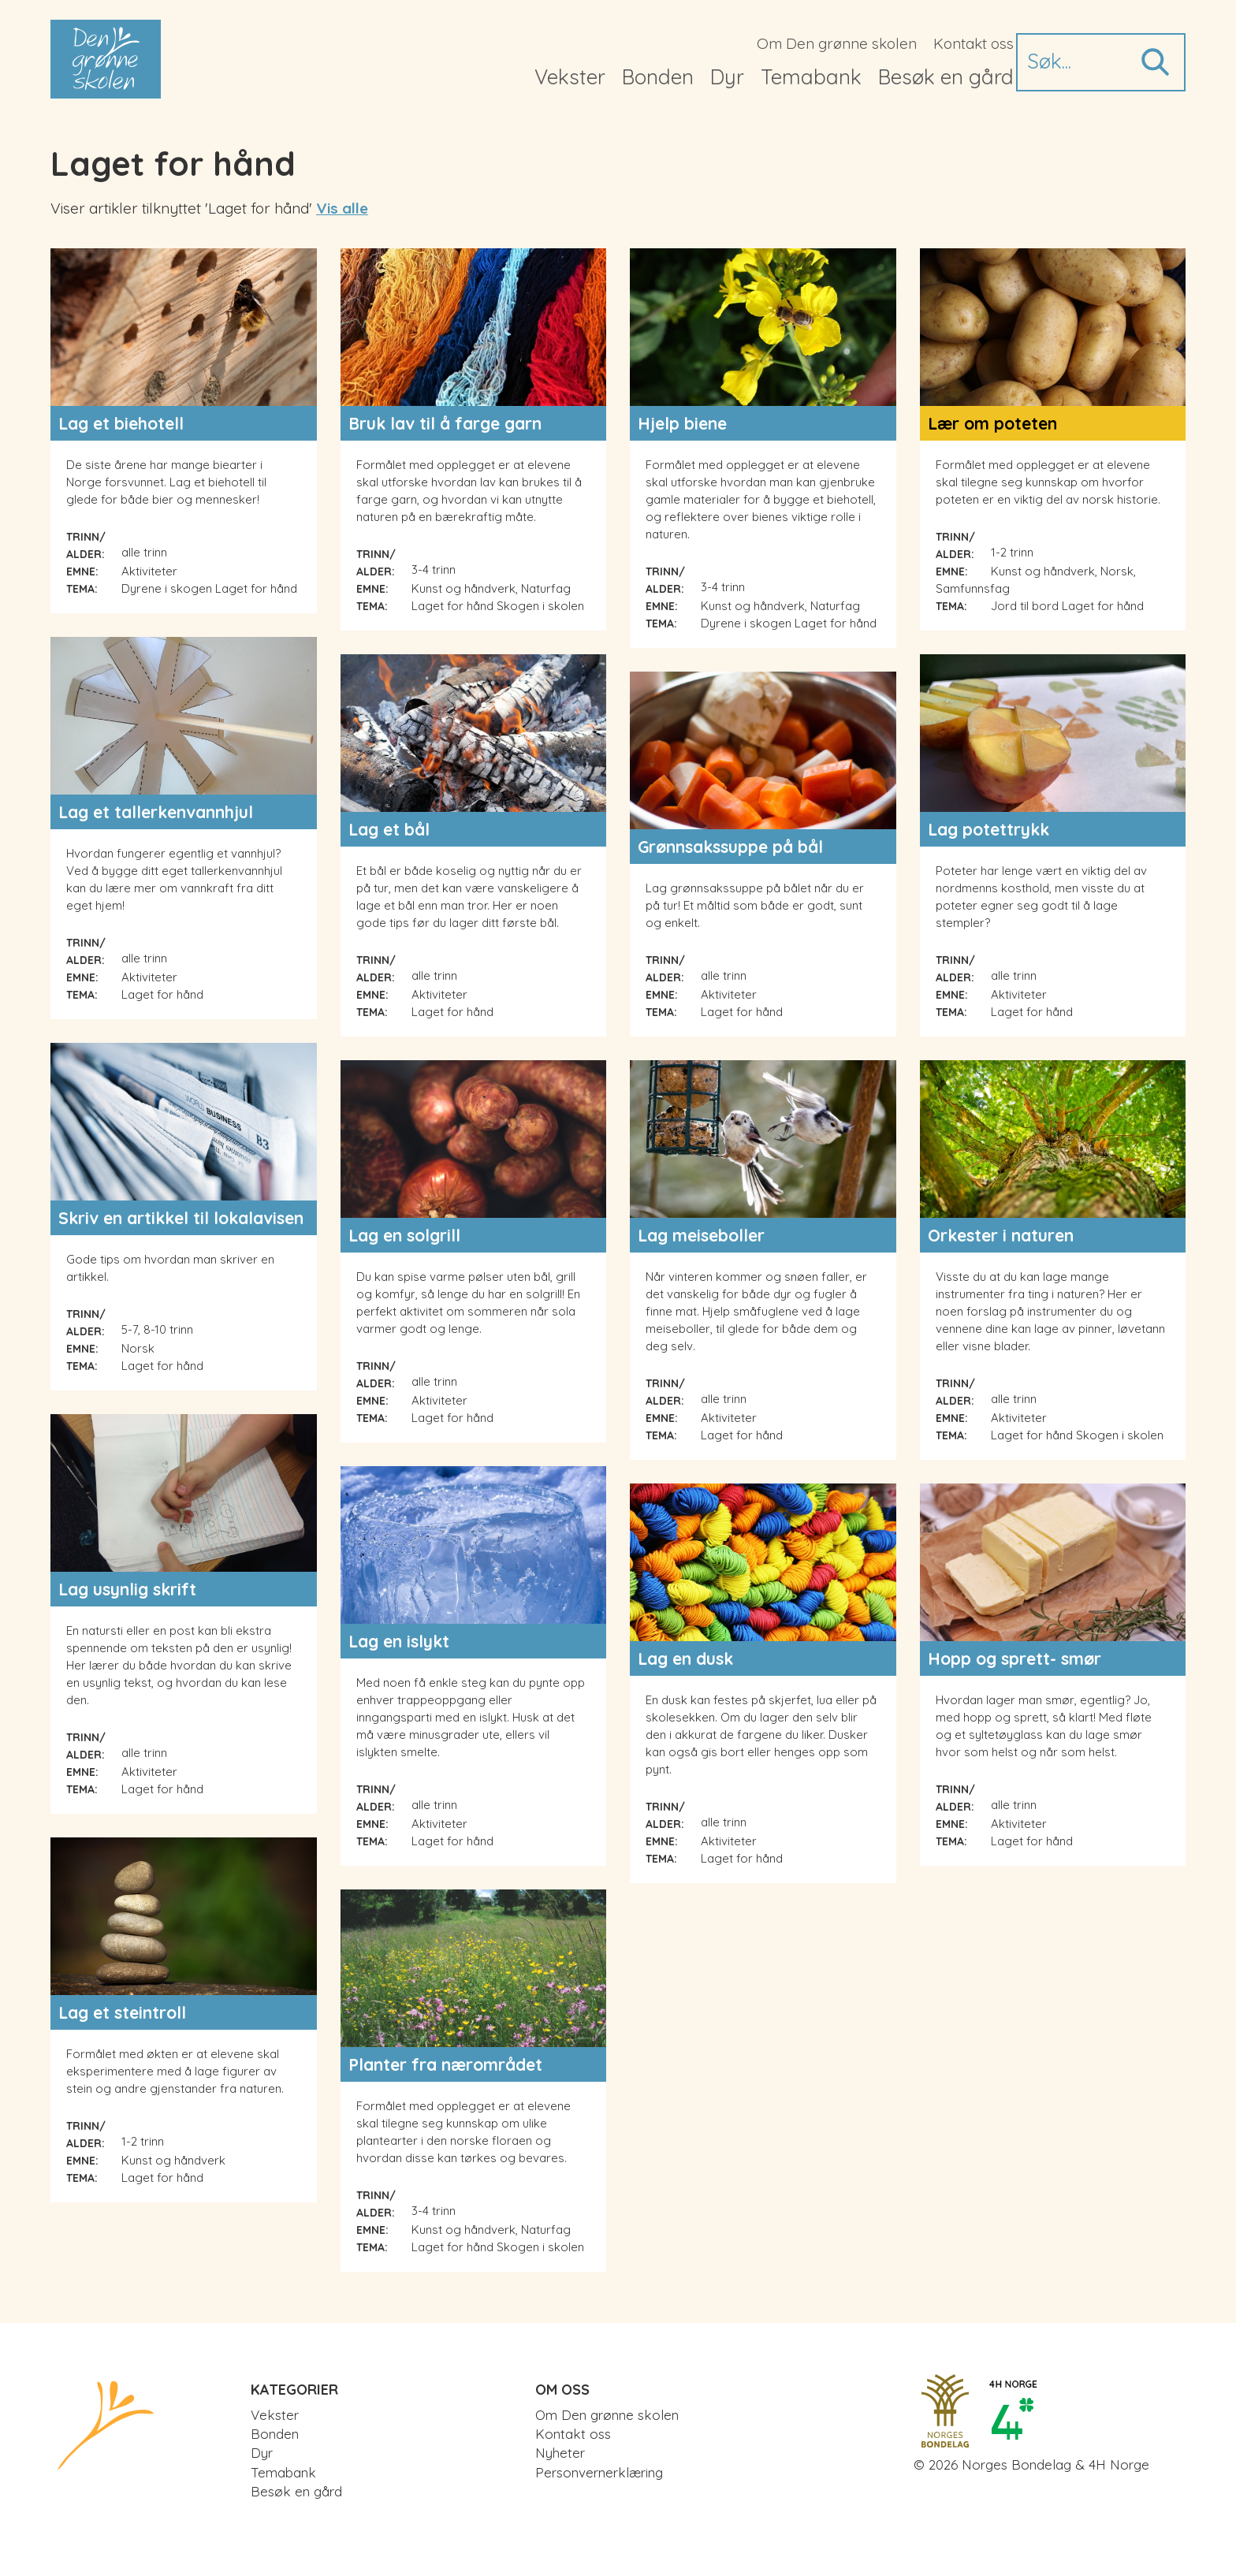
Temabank (811, 77)
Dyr (727, 77)
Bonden (658, 77)
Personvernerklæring (599, 2472)
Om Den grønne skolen (837, 43)
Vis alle (342, 208)
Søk (1154, 62)
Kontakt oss (973, 43)
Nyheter (560, 2452)
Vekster (569, 77)
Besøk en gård (946, 77)
